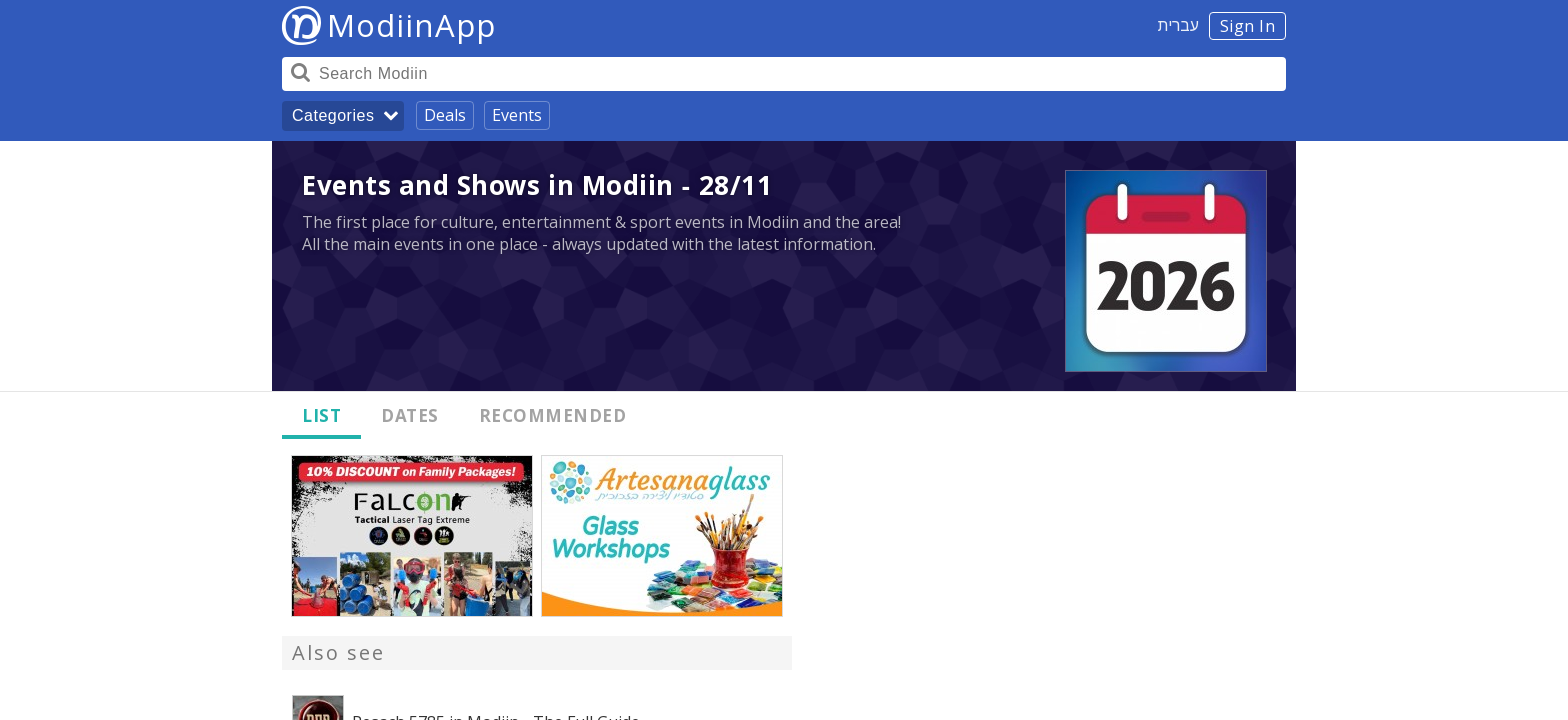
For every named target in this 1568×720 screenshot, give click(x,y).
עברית (1178, 25)
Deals (445, 115)
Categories (333, 115)
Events (517, 115)
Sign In (1248, 26)
